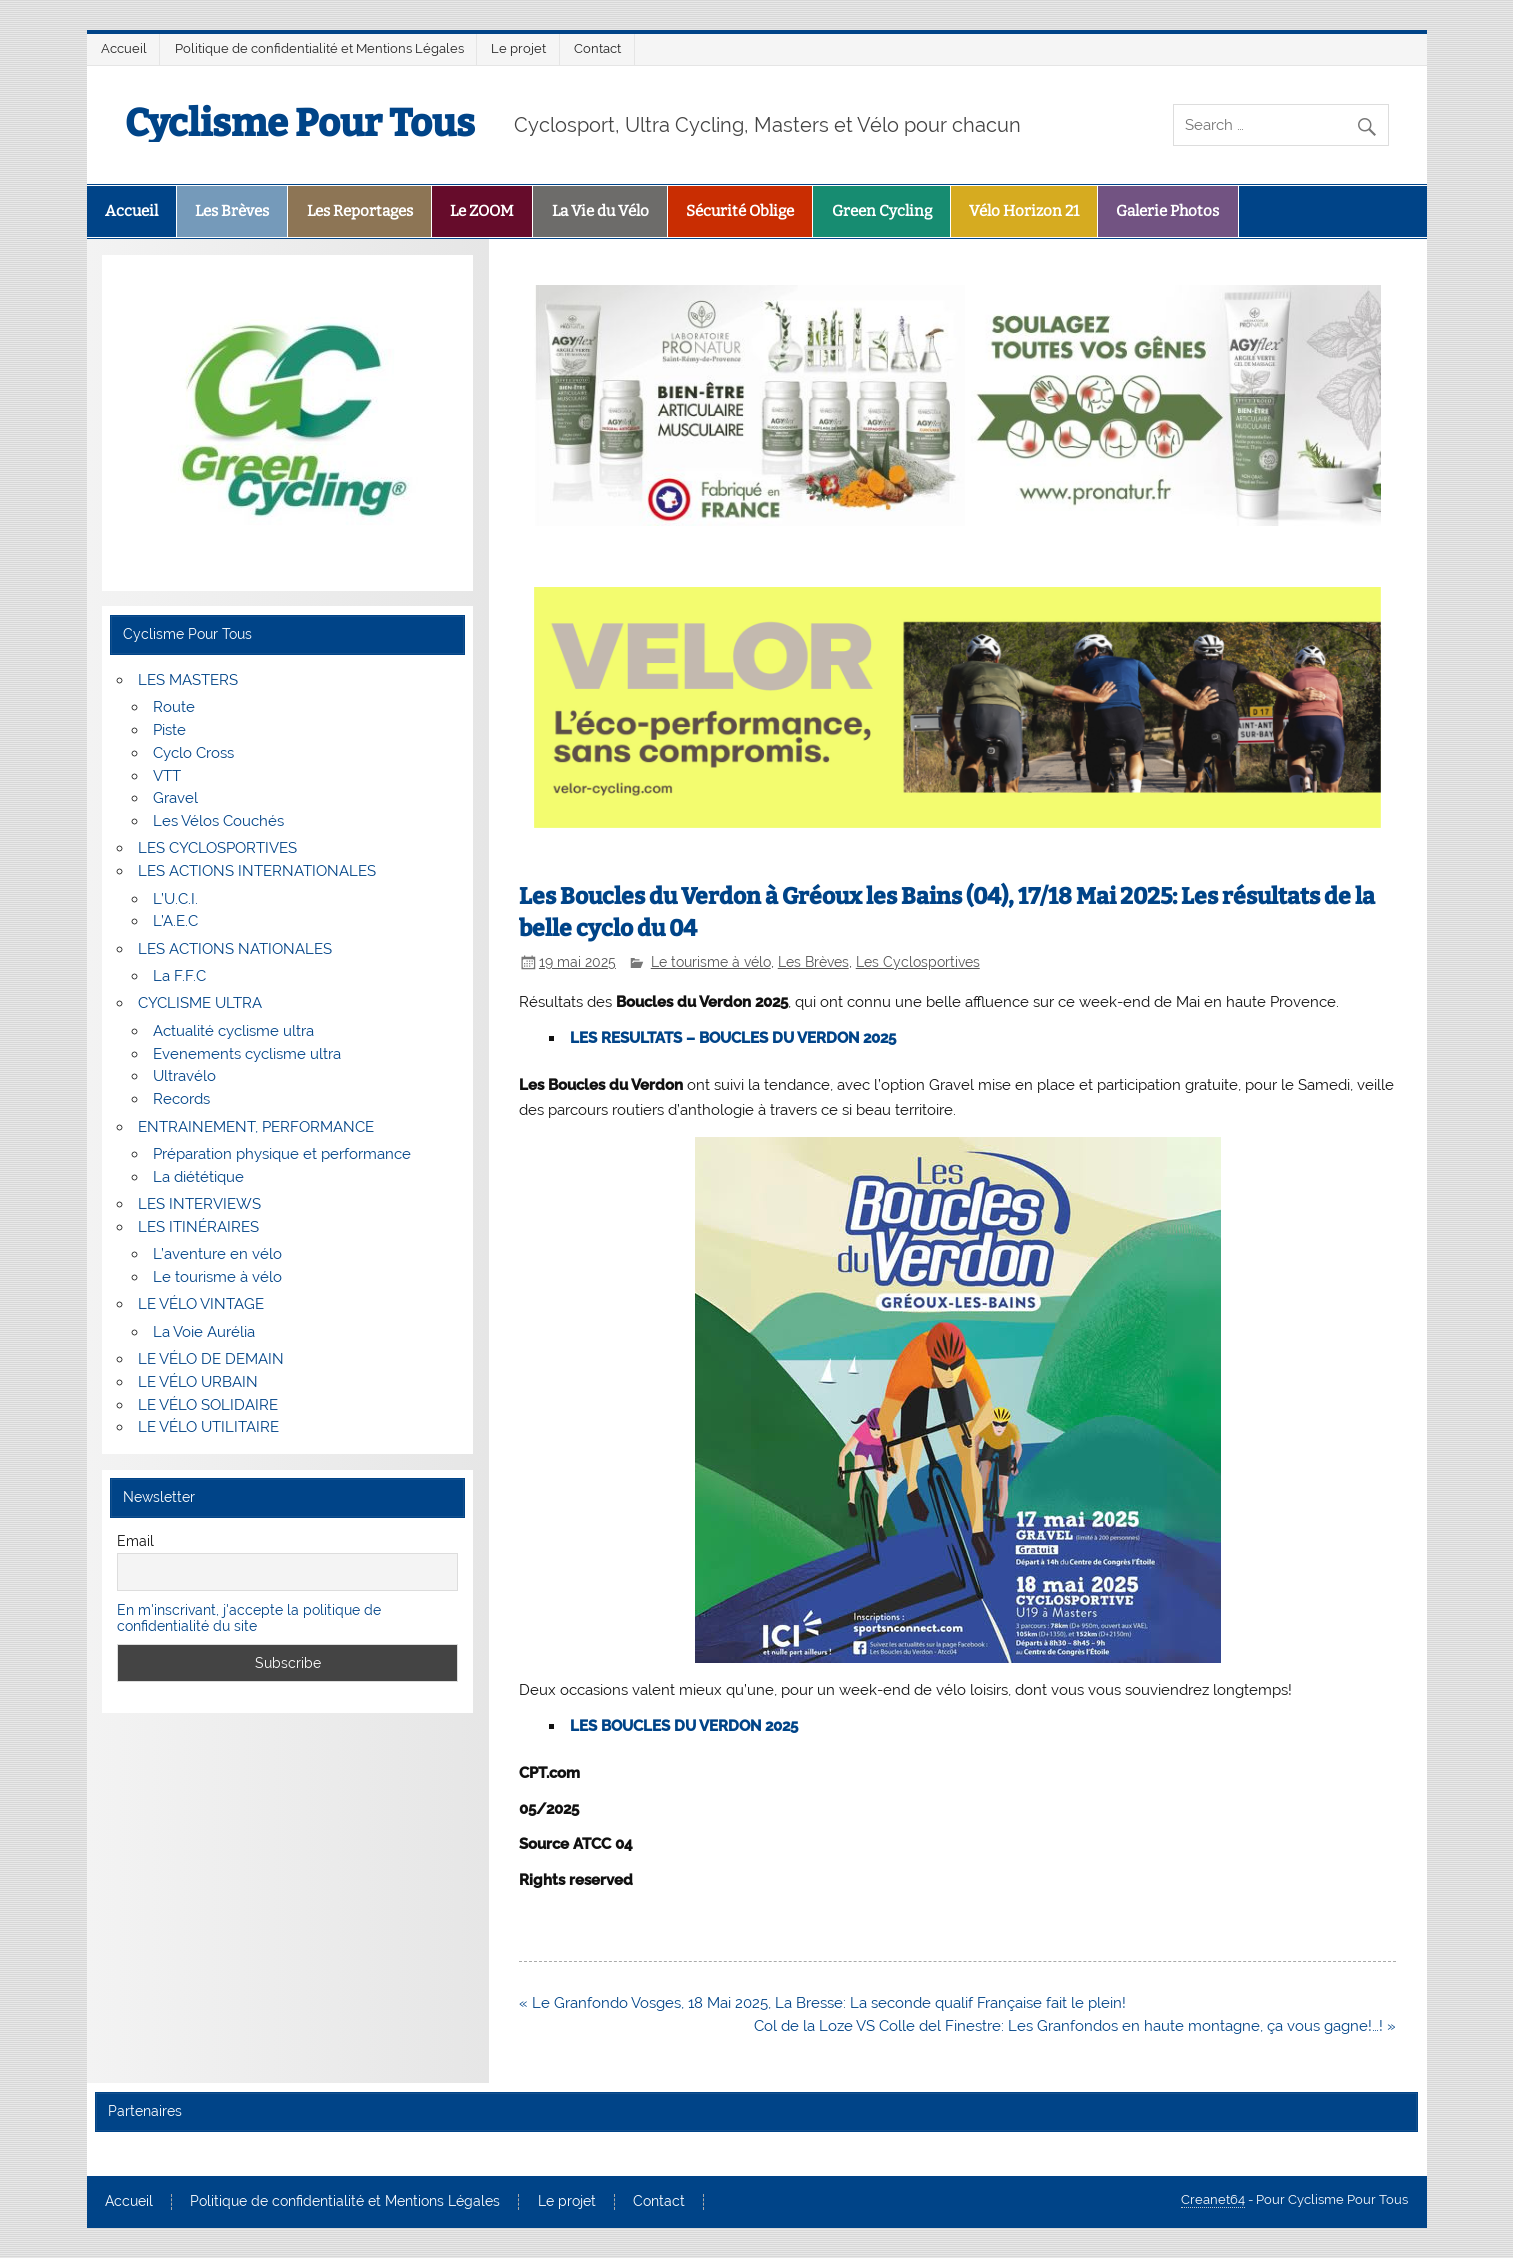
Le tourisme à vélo (711, 962)
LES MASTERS (188, 680)
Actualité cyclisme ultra (233, 1031)
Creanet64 (1213, 2199)
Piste (169, 730)
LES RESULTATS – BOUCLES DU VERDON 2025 (733, 1038)
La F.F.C (179, 976)
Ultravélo (184, 1076)
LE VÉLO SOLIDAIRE (208, 1405)
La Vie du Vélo (600, 211)
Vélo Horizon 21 (1024, 211)
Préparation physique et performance (282, 1154)
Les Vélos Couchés (218, 821)
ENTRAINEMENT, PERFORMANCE (256, 1127)
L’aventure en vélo (217, 1254)
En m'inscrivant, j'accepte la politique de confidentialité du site (249, 1618)
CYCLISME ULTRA (200, 1003)
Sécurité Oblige (740, 211)
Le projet (518, 48)
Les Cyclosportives (918, 962)
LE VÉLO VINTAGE (201, 1304)
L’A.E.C (175, 921)
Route (174, 707)
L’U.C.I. (175, 899)
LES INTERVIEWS (199, 1204)
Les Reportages (360, 211)
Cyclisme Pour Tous (300, 123)
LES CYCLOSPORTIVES (217, 848)
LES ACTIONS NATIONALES (235, 949)
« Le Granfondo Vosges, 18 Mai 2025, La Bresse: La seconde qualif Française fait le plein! (822, 2003)
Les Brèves (232, 211)
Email (135, 1541)
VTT (167, 776)
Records (181, 1099)
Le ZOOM (482, 211)
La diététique (198, 1177)
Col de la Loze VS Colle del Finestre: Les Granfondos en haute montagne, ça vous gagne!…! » (1075, 2026)
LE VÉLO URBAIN (198, 1382)
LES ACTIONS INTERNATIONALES (257, 871)
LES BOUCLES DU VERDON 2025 (684, 1726)
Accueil (124, 48)
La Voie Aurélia (204, 1332)
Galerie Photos (1167, 211)
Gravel (175, 798)
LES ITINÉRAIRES (198, 1227)
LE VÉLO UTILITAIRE (208, 1427)
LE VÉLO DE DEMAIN (211, 1359)
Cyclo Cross (193, 753)
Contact (597, 48)
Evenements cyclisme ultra (247, 1054)
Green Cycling (882, 211)
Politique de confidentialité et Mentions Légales (319, 48)
